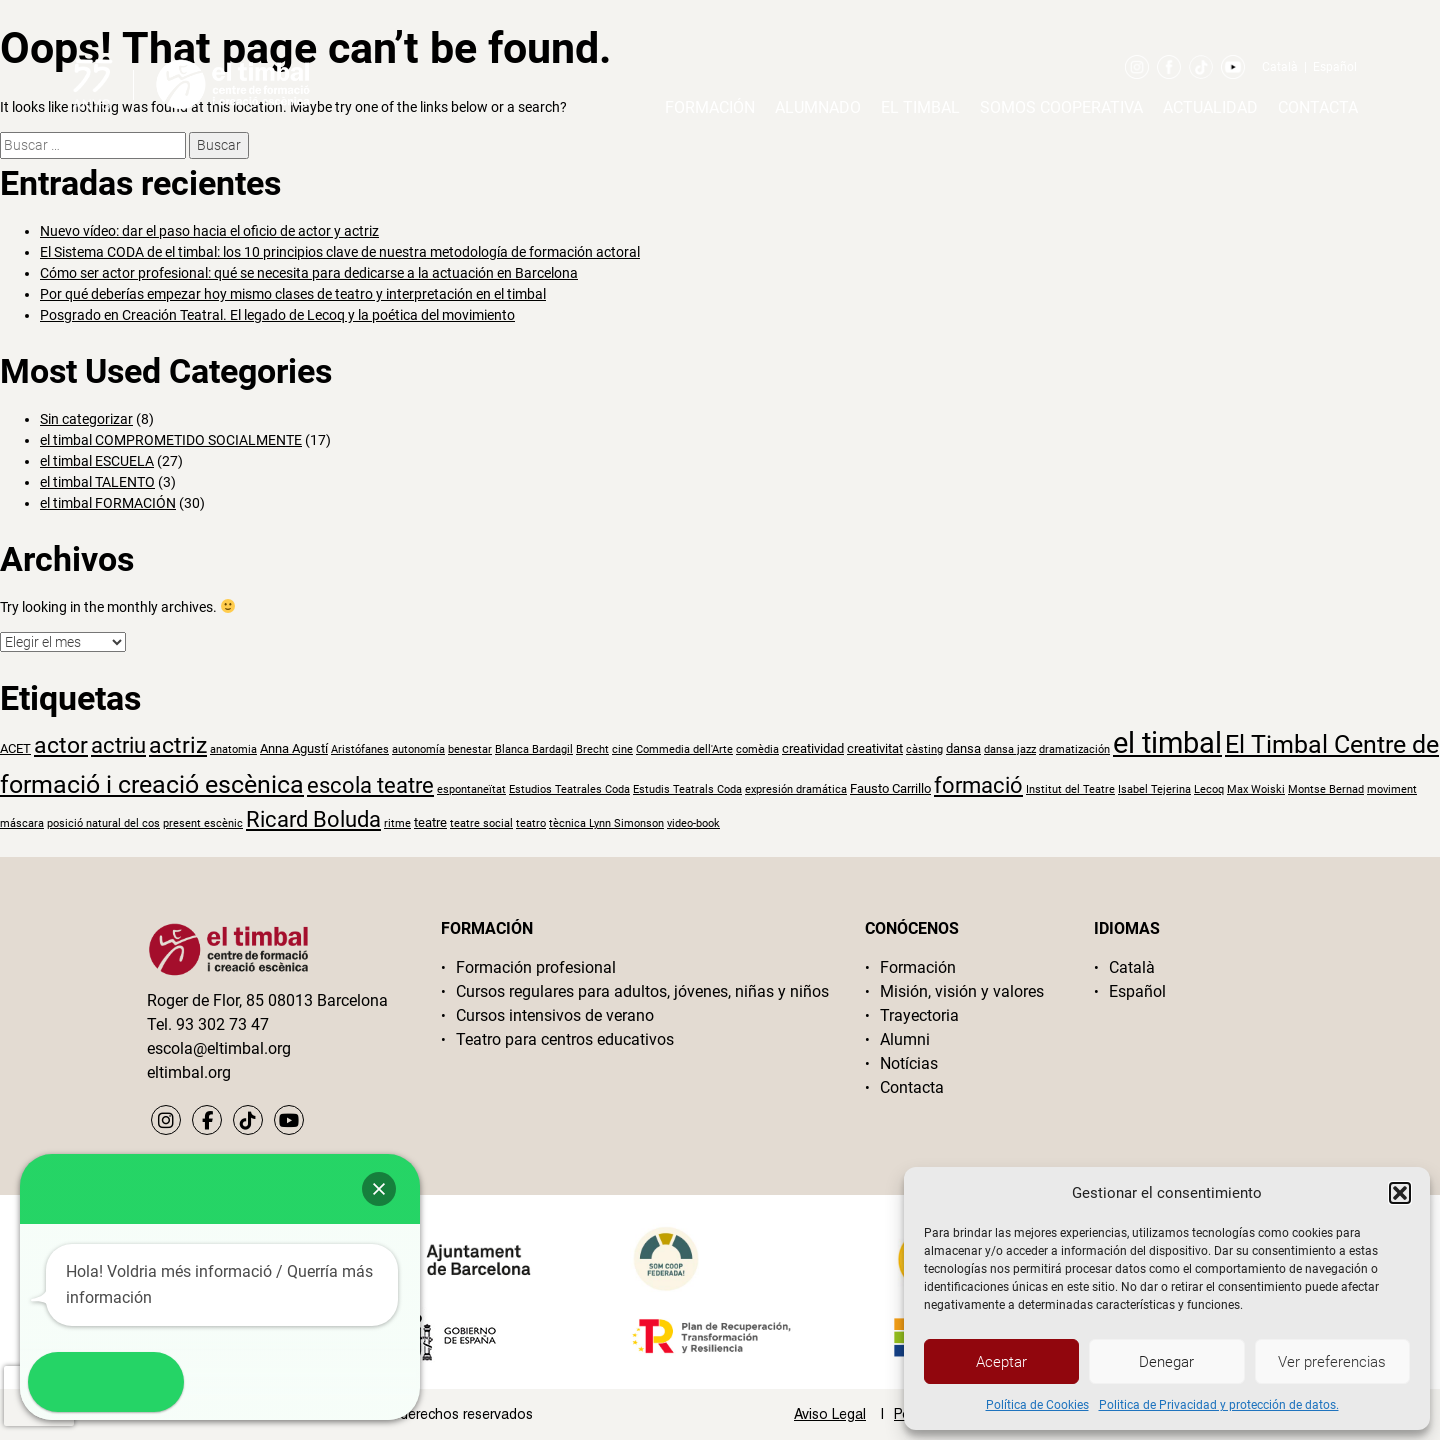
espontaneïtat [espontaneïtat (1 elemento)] (471, 789)
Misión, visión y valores (962, 991)
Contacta (1318, 107)
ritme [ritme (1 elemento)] (397, 823)
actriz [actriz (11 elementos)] (178, 745)
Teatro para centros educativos (565, 1039)
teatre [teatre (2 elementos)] (430, 822)
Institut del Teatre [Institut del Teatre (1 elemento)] (1070, 789)
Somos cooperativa (1061, 107)
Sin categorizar (86, 419)
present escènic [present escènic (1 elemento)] (203, 823)
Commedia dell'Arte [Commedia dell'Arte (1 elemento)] (684, 749)
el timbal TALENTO (97, 482)
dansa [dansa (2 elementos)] (963, 748)
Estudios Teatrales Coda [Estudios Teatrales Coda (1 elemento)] (569, 789)
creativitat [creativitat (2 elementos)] (875, 748)
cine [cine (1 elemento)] (622, 749)
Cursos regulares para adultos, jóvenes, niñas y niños (642, 991)
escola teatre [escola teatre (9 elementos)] (370, 785)
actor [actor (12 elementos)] (61, 745)
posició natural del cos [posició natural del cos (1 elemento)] (103, 823)
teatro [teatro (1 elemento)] (531, 823)
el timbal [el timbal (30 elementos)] (1167, 743)
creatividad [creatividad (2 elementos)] (813, 748)
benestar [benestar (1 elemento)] (470, 749)
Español (1335, 67)
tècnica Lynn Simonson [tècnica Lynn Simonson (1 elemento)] (606, 823)
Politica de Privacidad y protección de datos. (1219, 1405)
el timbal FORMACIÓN (108, 503)
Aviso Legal (830, 1414)
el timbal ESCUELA (97, 461)
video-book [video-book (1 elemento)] (693, 823)
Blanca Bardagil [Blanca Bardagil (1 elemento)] (534, 749)
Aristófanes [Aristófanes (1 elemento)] (360, 749)
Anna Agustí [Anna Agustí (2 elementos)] (294, 748)
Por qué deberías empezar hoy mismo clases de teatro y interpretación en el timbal (293, 294)
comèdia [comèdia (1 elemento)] (757, 749)
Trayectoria (919, 1015)
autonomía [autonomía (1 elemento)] (418, 749)
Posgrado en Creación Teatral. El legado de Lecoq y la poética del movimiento (277, 315)
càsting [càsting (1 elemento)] (924, 749)
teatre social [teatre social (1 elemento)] (481, 823)
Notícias (909, 1063)
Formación (710, 107)
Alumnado (818, 107)
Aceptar (1001, 1362)
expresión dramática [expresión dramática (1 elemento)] (796, 789)
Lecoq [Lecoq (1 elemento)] (1209, 789)
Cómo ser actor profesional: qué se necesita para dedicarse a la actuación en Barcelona (309, 273)
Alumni (905, 1039)
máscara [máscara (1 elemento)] (22, 823)
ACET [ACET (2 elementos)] (15, 748)
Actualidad (1210, 107)
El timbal (920, 107)
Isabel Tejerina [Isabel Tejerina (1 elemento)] (1154, 789)
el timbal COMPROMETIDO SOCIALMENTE (171, 440)
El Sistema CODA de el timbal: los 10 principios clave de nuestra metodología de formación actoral (340, 252)
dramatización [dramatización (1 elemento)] (1074, 749)
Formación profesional (536, 967)
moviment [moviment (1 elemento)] (1392, 789)
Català (1280, 67)
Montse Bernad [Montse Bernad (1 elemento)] (1326, 789)
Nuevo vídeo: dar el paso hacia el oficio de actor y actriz (209, 231)
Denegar (1166, 1362)
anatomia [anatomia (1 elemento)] (233, 749)
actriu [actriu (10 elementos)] (118, 745)
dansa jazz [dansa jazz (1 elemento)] (1010, 749)
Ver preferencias (1332, 1362)
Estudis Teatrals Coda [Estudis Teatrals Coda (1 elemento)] (687, 789)
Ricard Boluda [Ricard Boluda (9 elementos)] (313, 819)
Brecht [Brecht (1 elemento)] (592, 749)
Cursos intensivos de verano (555, 1015)
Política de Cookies (1037, 1405)
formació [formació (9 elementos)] (978, 785)
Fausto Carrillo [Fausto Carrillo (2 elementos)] (890, 788)
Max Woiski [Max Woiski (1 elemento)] (1256, 789)
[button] (1400, 1193)
